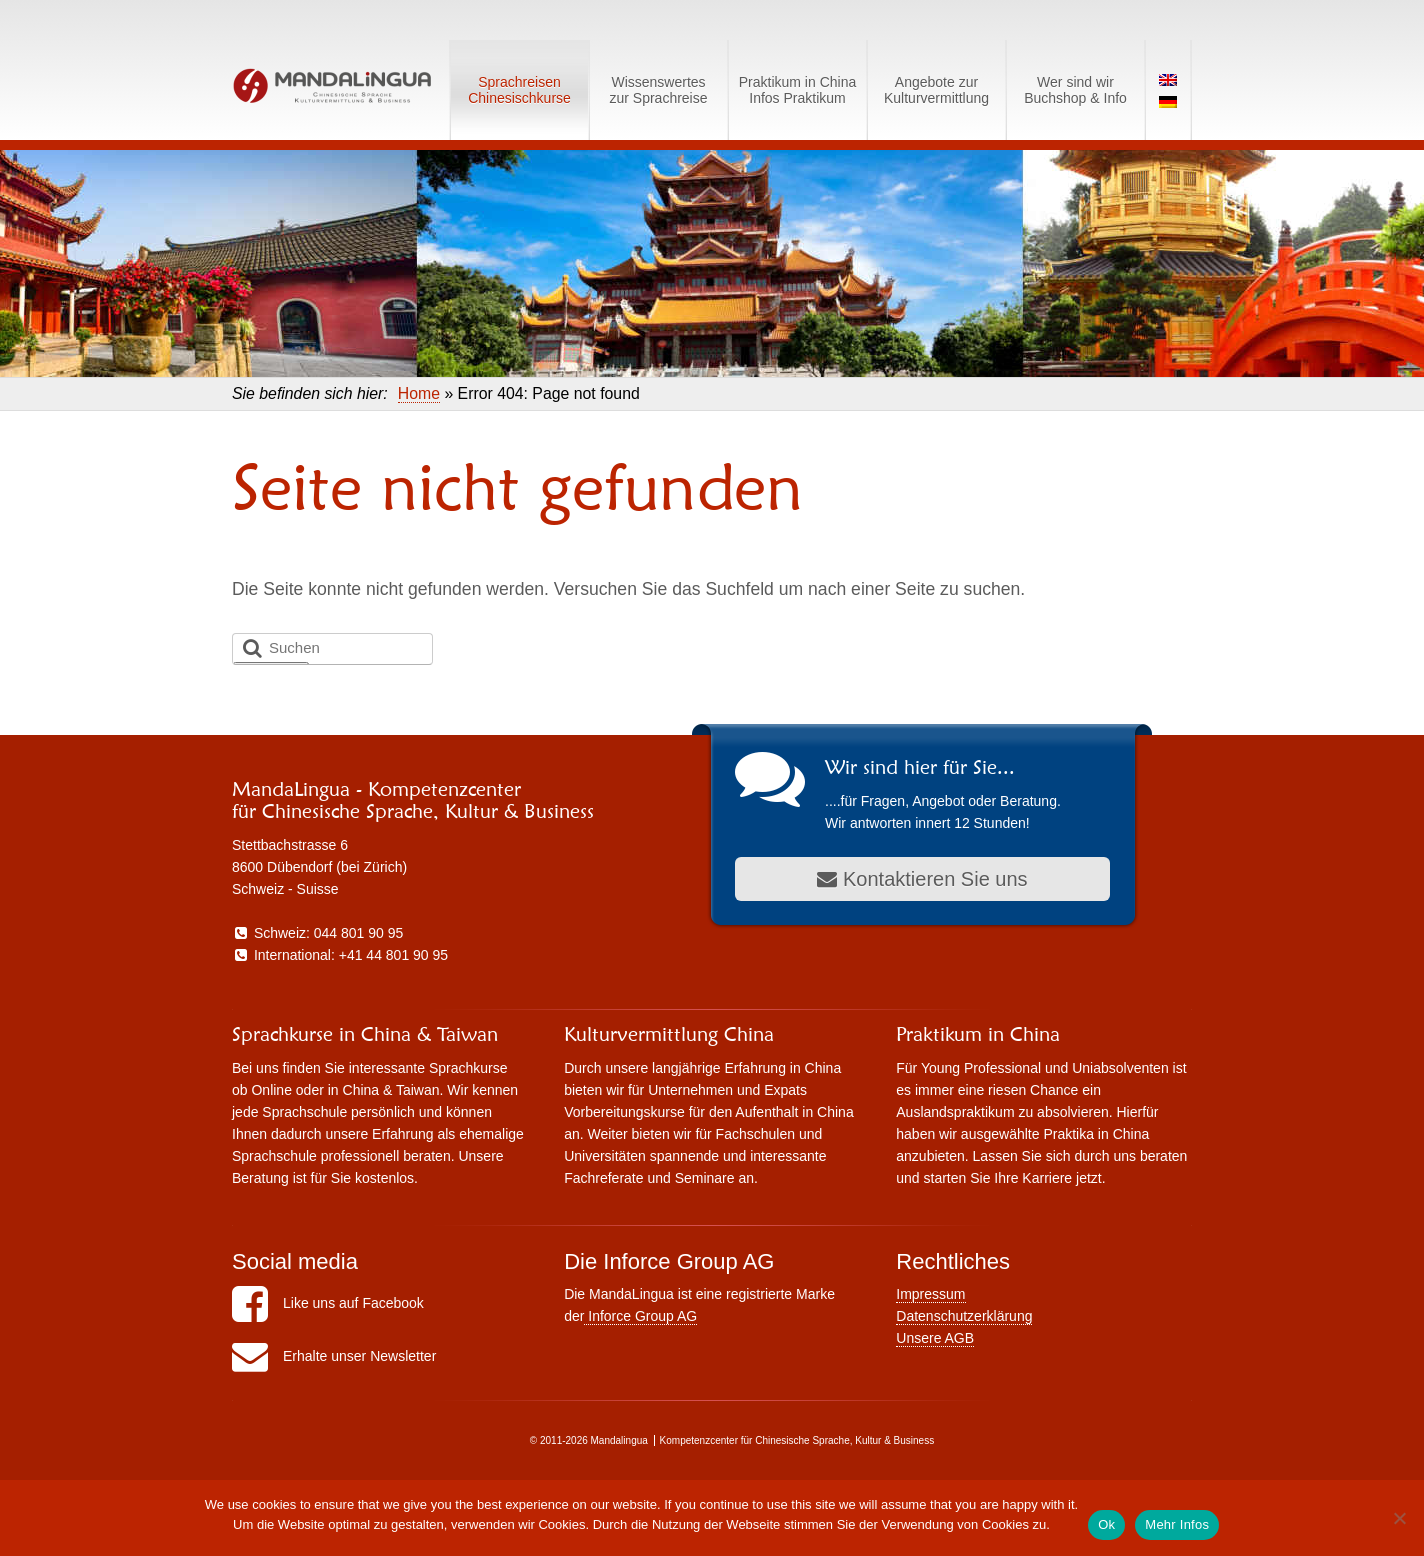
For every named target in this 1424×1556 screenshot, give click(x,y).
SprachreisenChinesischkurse (519, 90)
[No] (1399, 1518)
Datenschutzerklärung (964, 1316)
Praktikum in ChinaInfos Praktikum (798, 90)
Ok (1106, 1524)
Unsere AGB (935, 1338)
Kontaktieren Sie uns (922, 879)
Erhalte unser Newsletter (334, 1356)
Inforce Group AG (640, 1316)
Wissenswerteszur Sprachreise (658, 90)
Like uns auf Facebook (328, 1303)
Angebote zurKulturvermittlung (936, 90)
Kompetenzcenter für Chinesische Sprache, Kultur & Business (797, 1440)
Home (419, 393)
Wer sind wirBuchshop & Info (1075, 90)
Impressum (930, 1294)
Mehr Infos (1177, 1524)
